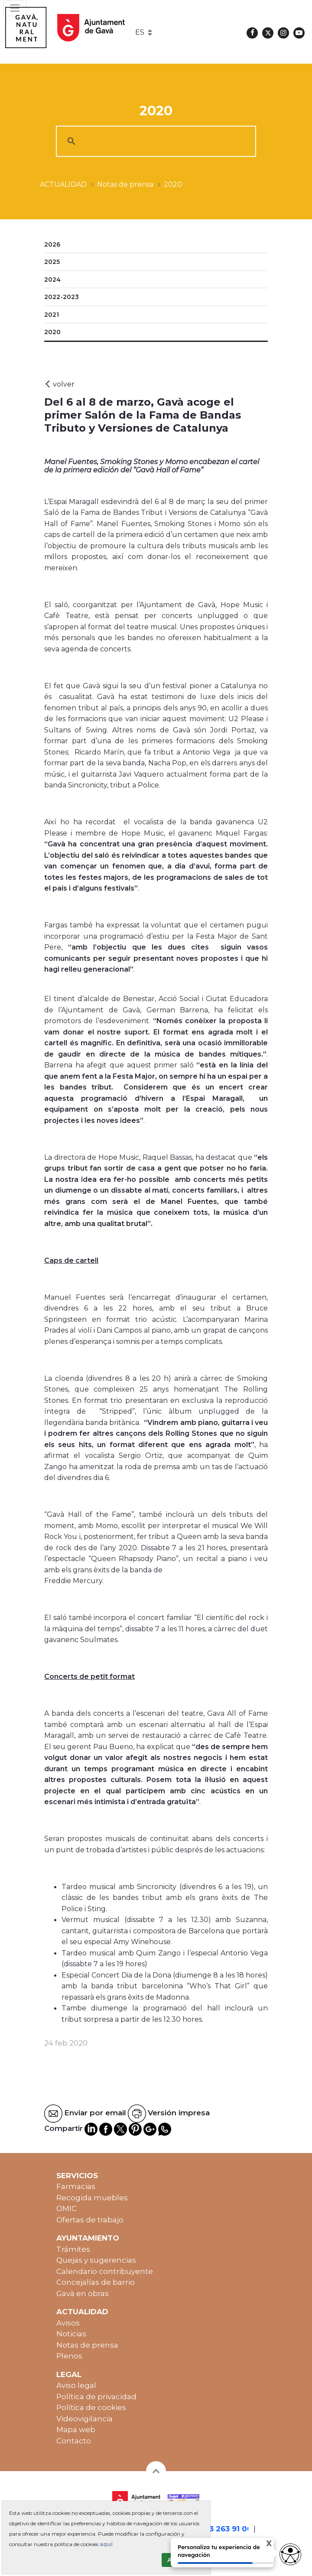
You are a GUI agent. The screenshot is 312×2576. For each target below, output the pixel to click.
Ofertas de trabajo (90, 2219)
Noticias (71, 2333)
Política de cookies (91, 2407)
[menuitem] (156, 245)
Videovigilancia (84, 2418)
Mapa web (75, 2429)
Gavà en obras (82, 2293)
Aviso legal (76, 2385)
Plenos (69, 2356)
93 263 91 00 (228, 2528)
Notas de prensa (87, 2345)
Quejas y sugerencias (96, 2260)
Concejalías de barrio (95, 2282)
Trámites (73, 2249)
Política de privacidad (96, 2396)
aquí (106, 2544)
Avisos (68, 2323)
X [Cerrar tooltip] (261, 2545)
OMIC (66, 2208)
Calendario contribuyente (104, 2271)
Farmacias (75, 2186)
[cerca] (155, 141)
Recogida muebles (92, 2197)
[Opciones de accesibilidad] (290, 2554)
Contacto (73, 2440)
